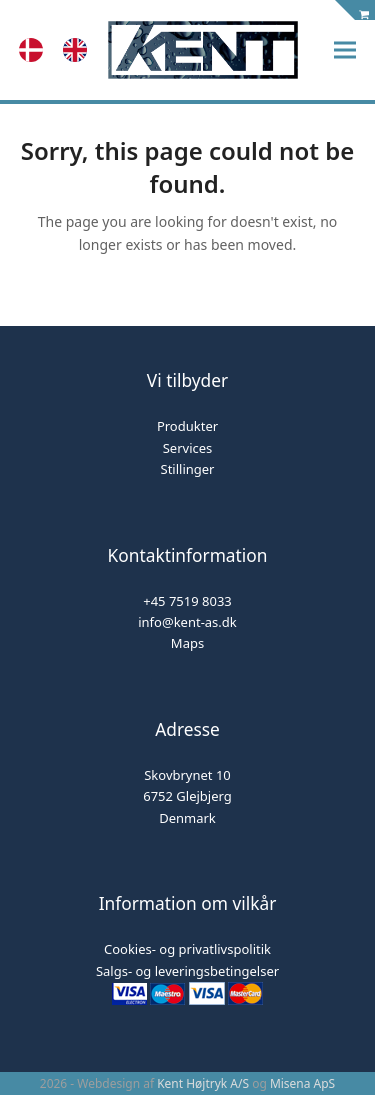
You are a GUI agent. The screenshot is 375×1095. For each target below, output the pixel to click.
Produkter (187, 426)
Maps (187, 643)
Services (188, 448)
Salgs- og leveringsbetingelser (187, 971)
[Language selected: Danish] (63, 50)
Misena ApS (302, 1083)
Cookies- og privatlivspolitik (187, 949)
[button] (345, 50)
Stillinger (188, 469)
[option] (80, 50)
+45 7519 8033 (187, 601)
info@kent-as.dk (187, 622)
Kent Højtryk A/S (203, 1083)
